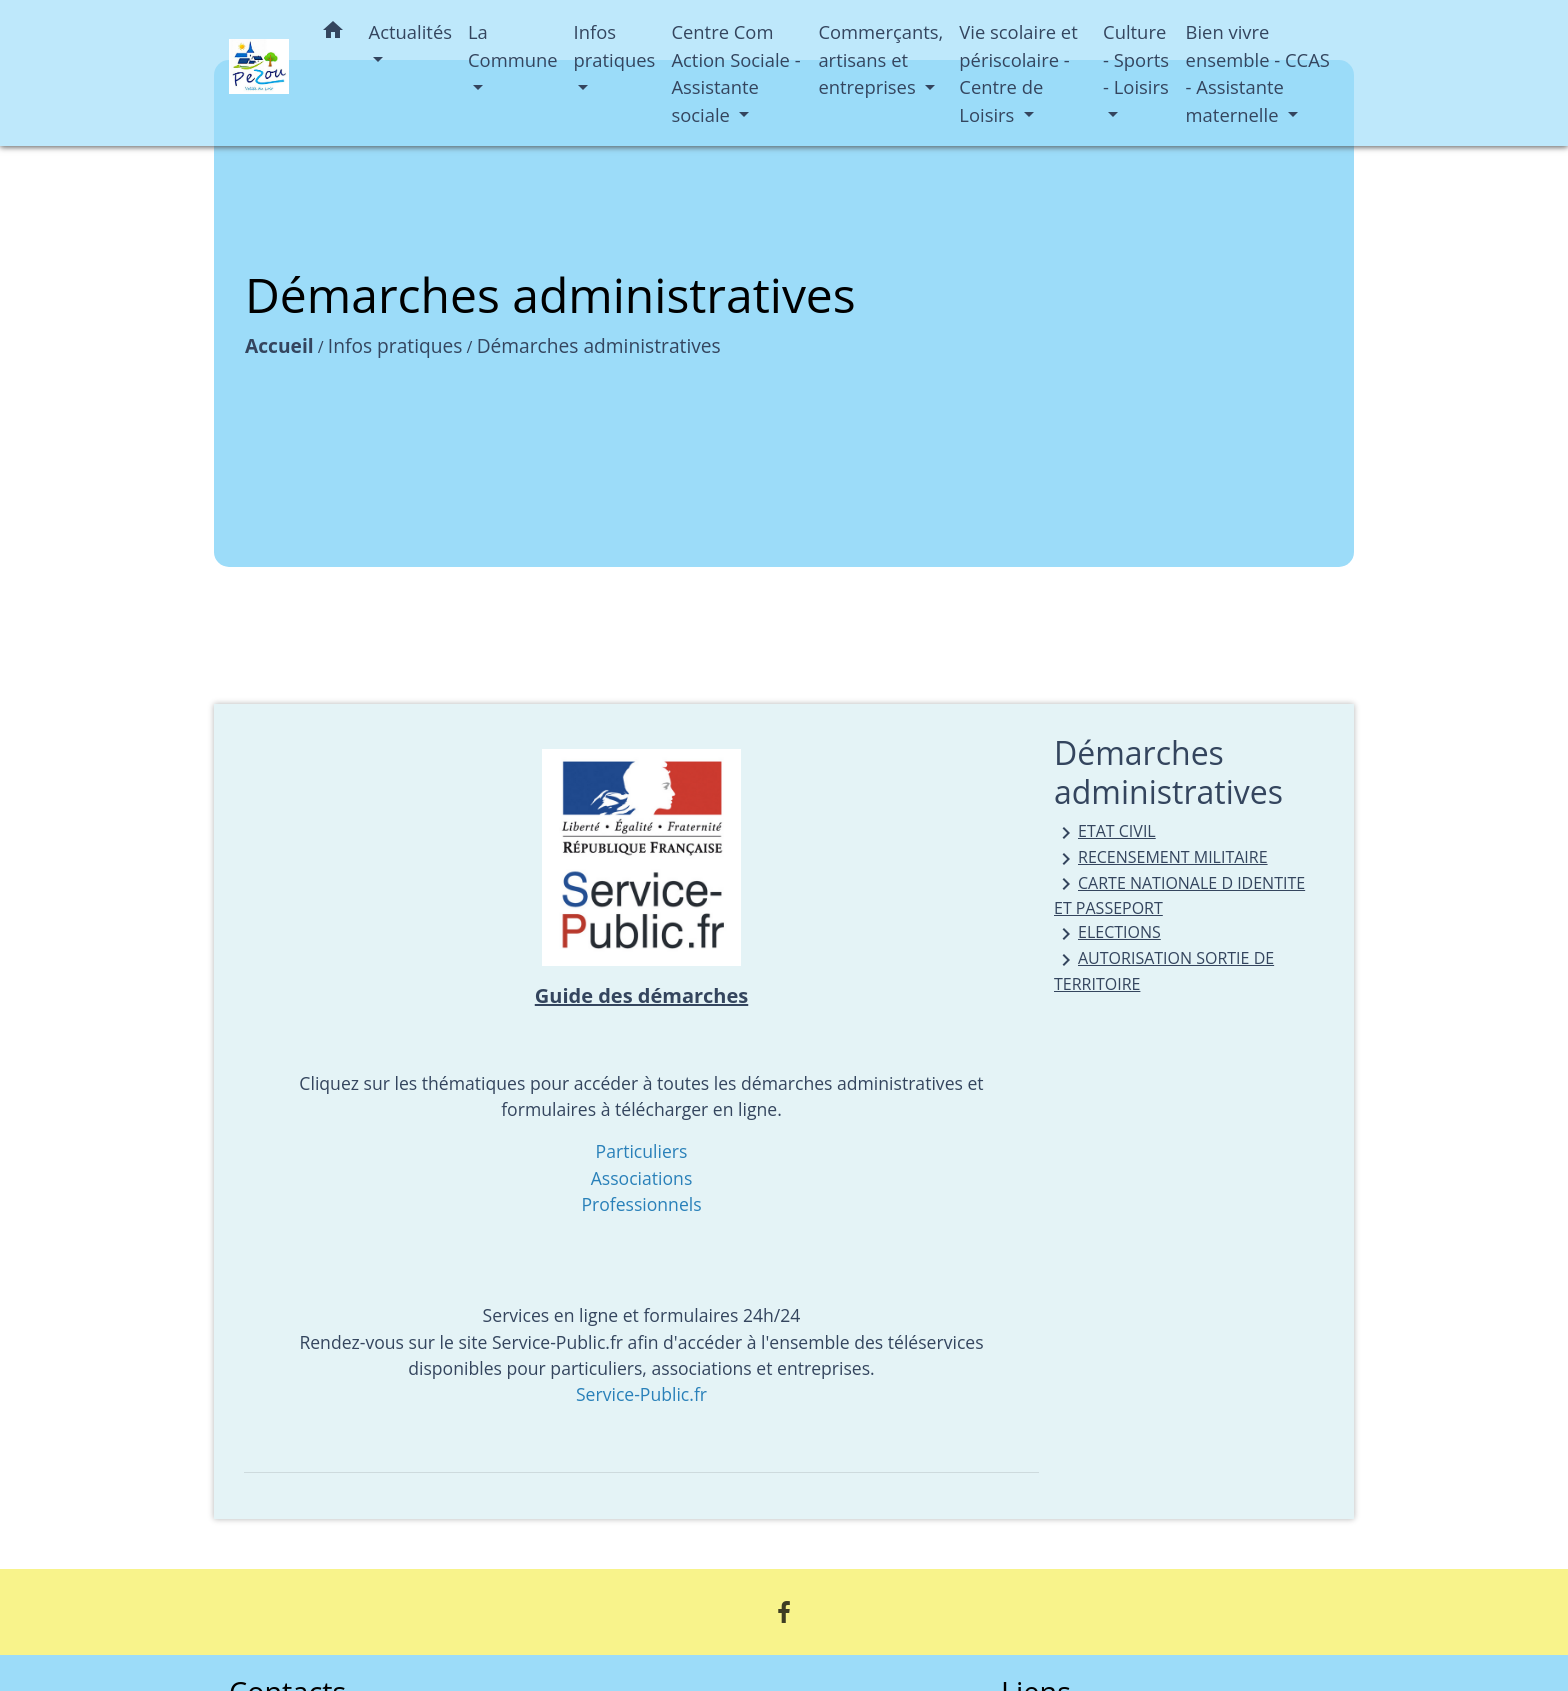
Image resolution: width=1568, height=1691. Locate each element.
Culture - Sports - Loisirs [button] (1136, 59)
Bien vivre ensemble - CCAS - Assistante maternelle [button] (1258, 73)
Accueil (279, 345)
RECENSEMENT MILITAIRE (1161, 858)
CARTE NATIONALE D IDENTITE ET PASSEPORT (1179, 896)
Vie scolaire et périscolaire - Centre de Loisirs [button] (1018, 73)
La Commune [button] (513, 45)
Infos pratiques (395, 345)
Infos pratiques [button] (615, 45)
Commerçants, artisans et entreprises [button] (880, 59)
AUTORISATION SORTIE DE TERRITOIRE (1164, 971)
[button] (333, 33)
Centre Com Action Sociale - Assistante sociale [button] (735, 73)
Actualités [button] (410, 31)
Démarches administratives (599, 345)
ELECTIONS (1107, 933)
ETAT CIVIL (1105, 832)
